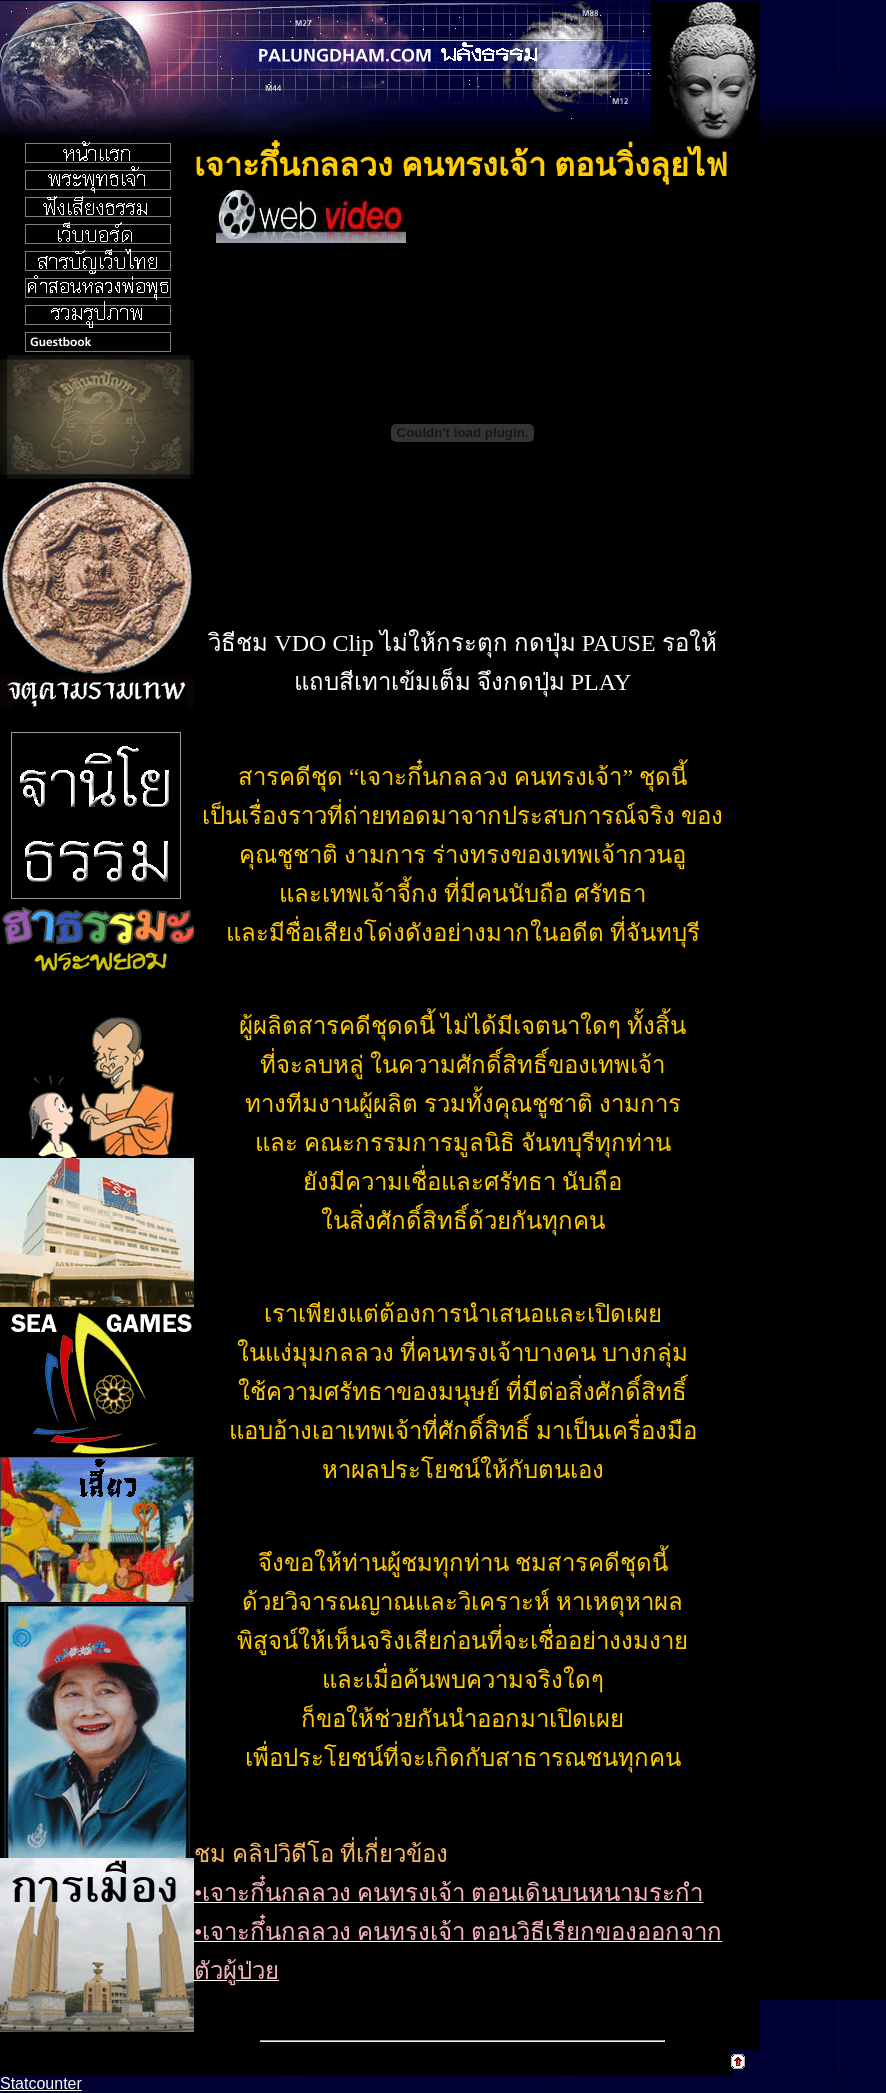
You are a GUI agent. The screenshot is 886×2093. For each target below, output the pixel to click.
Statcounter (41, 2083)
